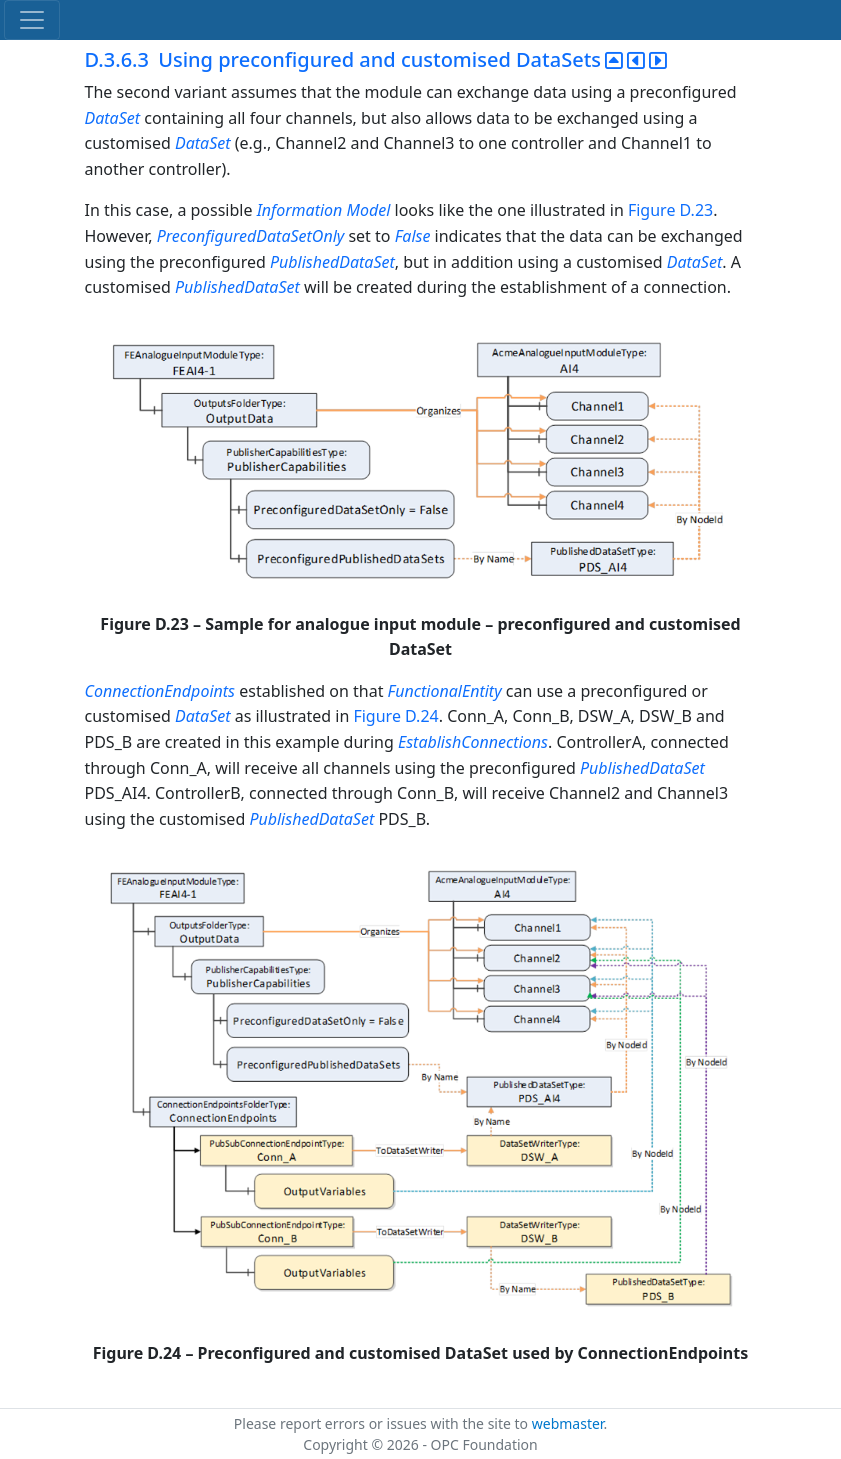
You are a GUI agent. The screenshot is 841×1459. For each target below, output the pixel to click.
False (413, 236)
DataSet (113, 118)
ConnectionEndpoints (162, 691)
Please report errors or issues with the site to (383, 1423)
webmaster (568, 1423)
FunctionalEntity (445, 691)
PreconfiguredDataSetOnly (253, 236)
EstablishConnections (473, 742)
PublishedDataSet (332, 262)
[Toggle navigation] (32, 20)
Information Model (324, 210)
